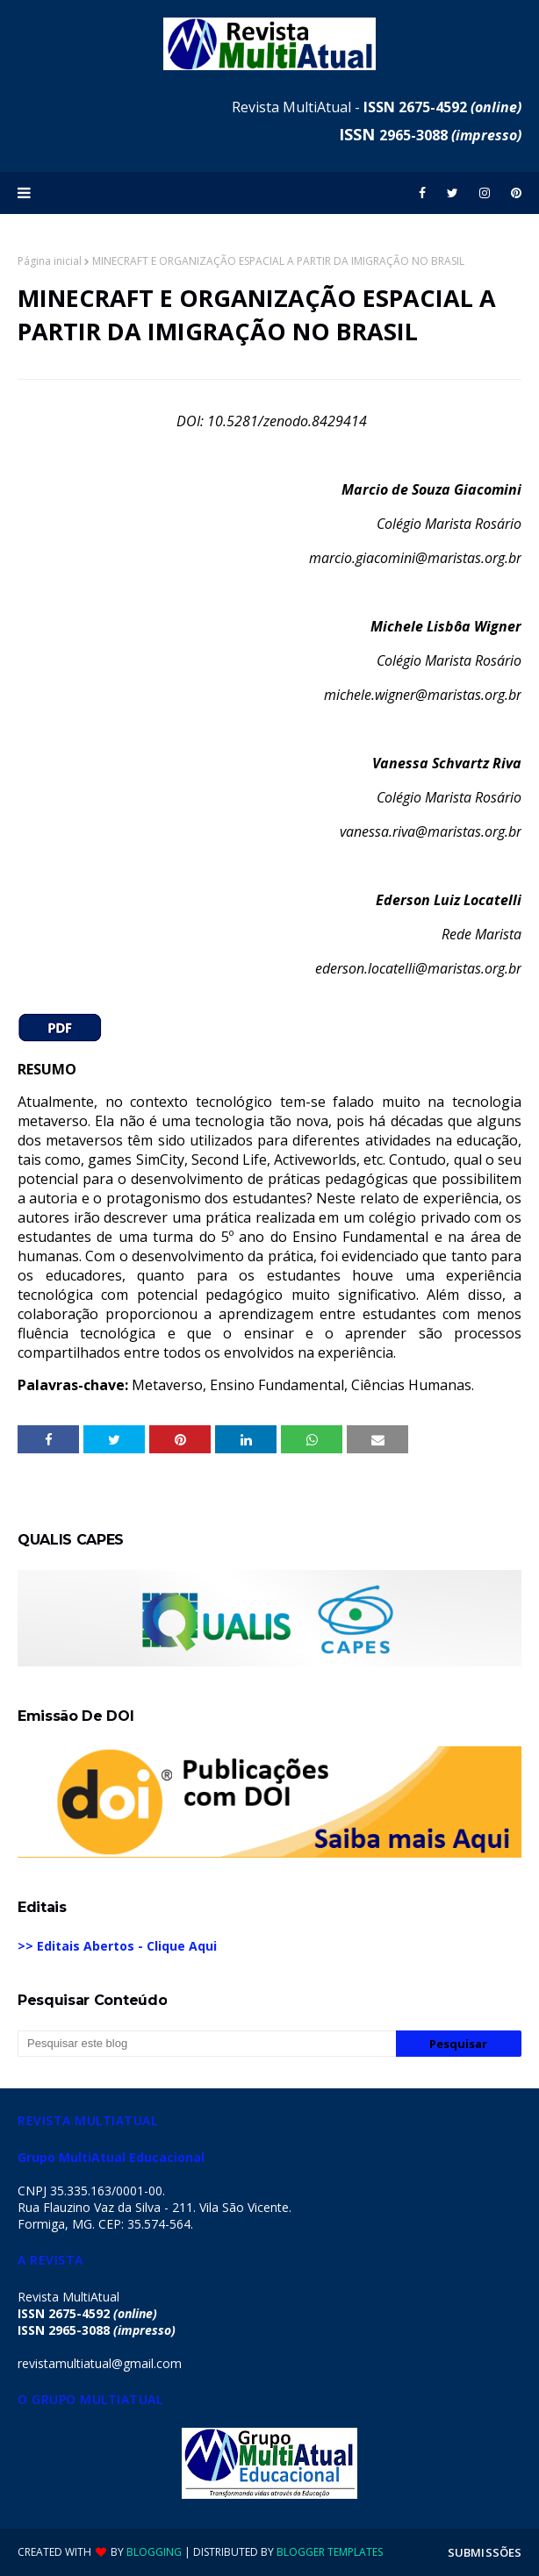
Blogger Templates (330, 2551)
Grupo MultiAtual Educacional (111, 2157)
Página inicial (50, 260)
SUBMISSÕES (484, 2552)
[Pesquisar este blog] (207, 2043)
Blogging (154, 2551)
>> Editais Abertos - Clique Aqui (117, 1945)
